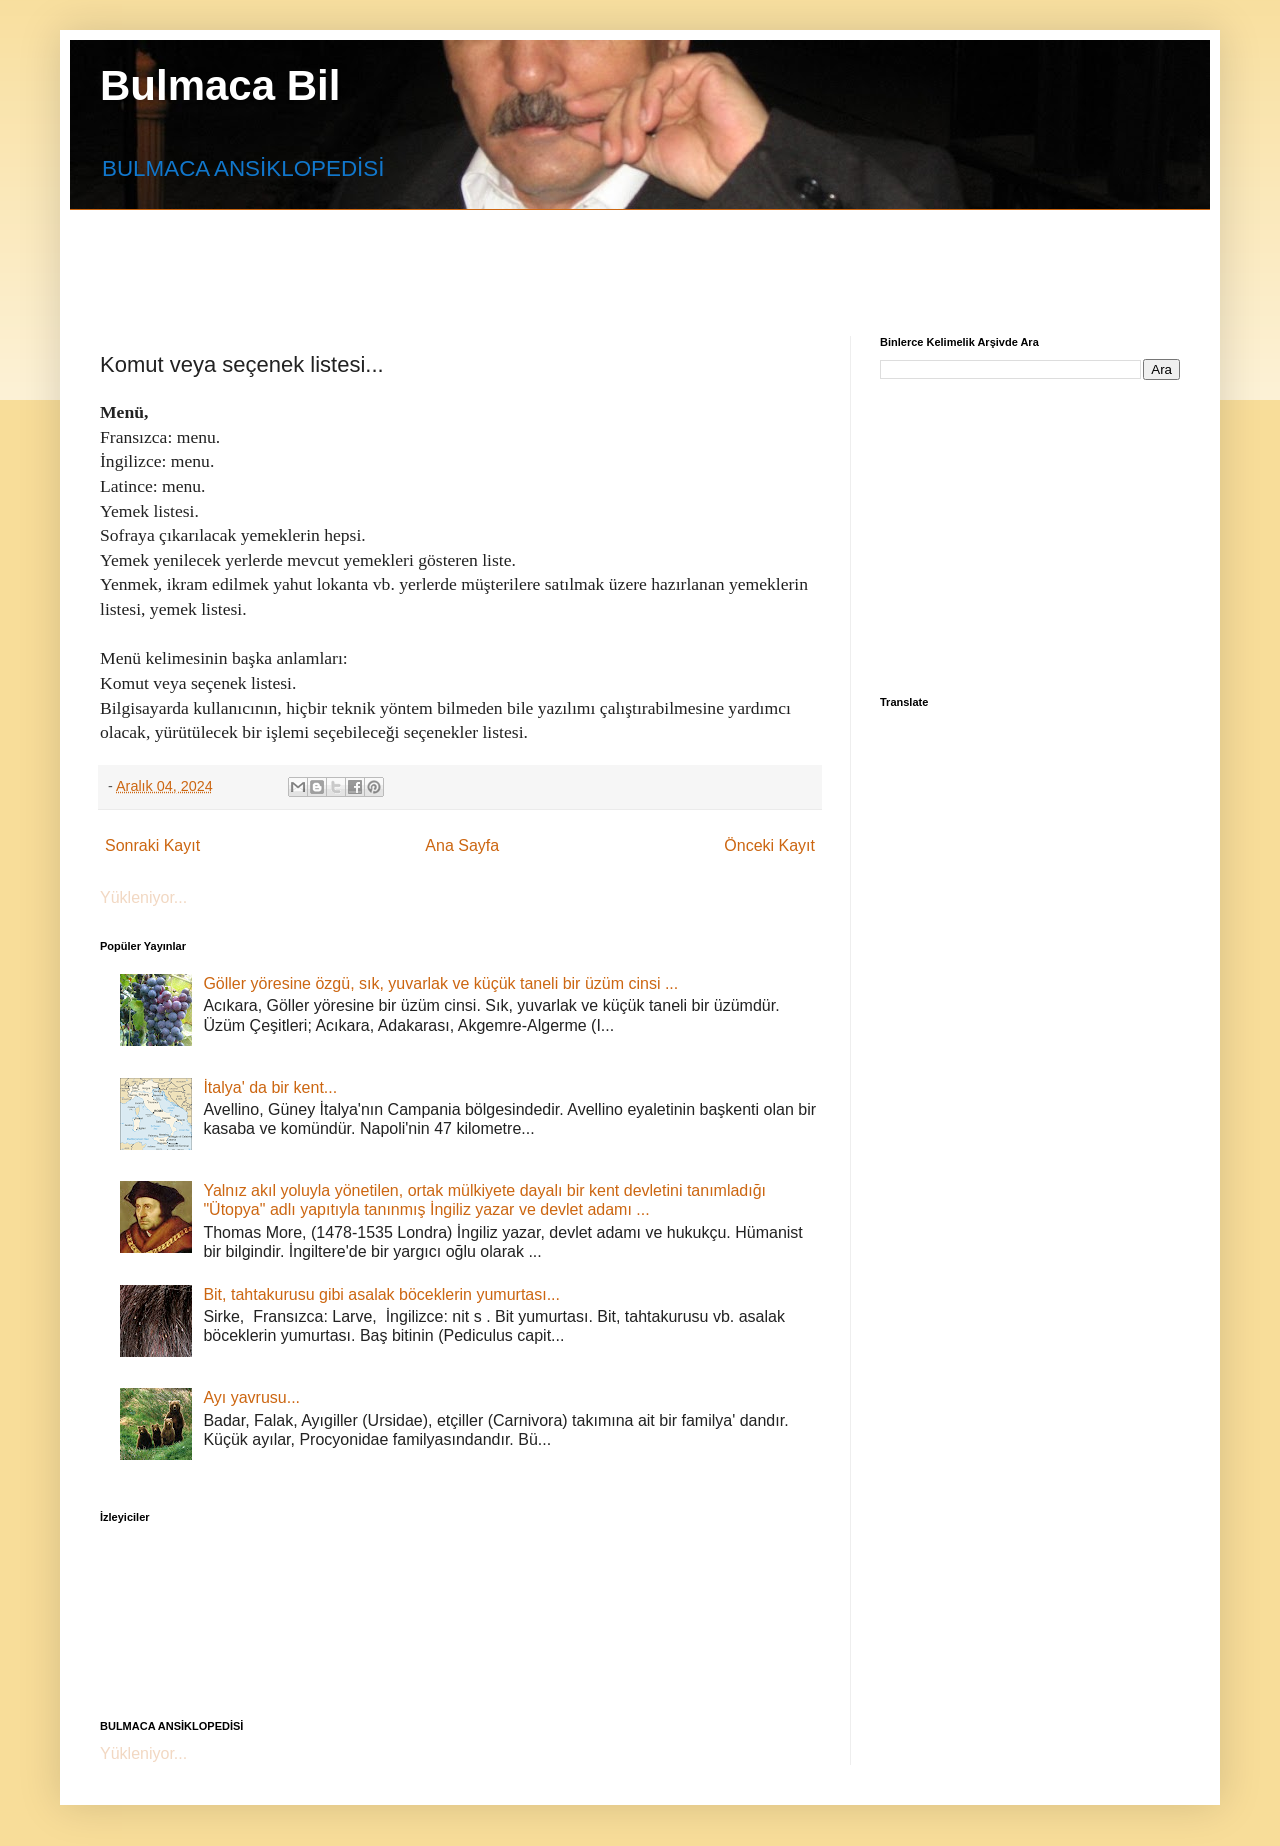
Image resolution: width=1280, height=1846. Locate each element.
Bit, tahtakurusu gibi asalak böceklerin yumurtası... (381, 1294)
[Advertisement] (585, 255)
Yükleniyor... (143, 897)
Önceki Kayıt (769, 845)
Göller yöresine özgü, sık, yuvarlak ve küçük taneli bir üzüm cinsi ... (440, 983)
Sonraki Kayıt (152, 845)
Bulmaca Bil (220, 85)
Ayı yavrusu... (251, 1397)
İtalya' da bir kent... (270, 1087)
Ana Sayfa (462, 845)
